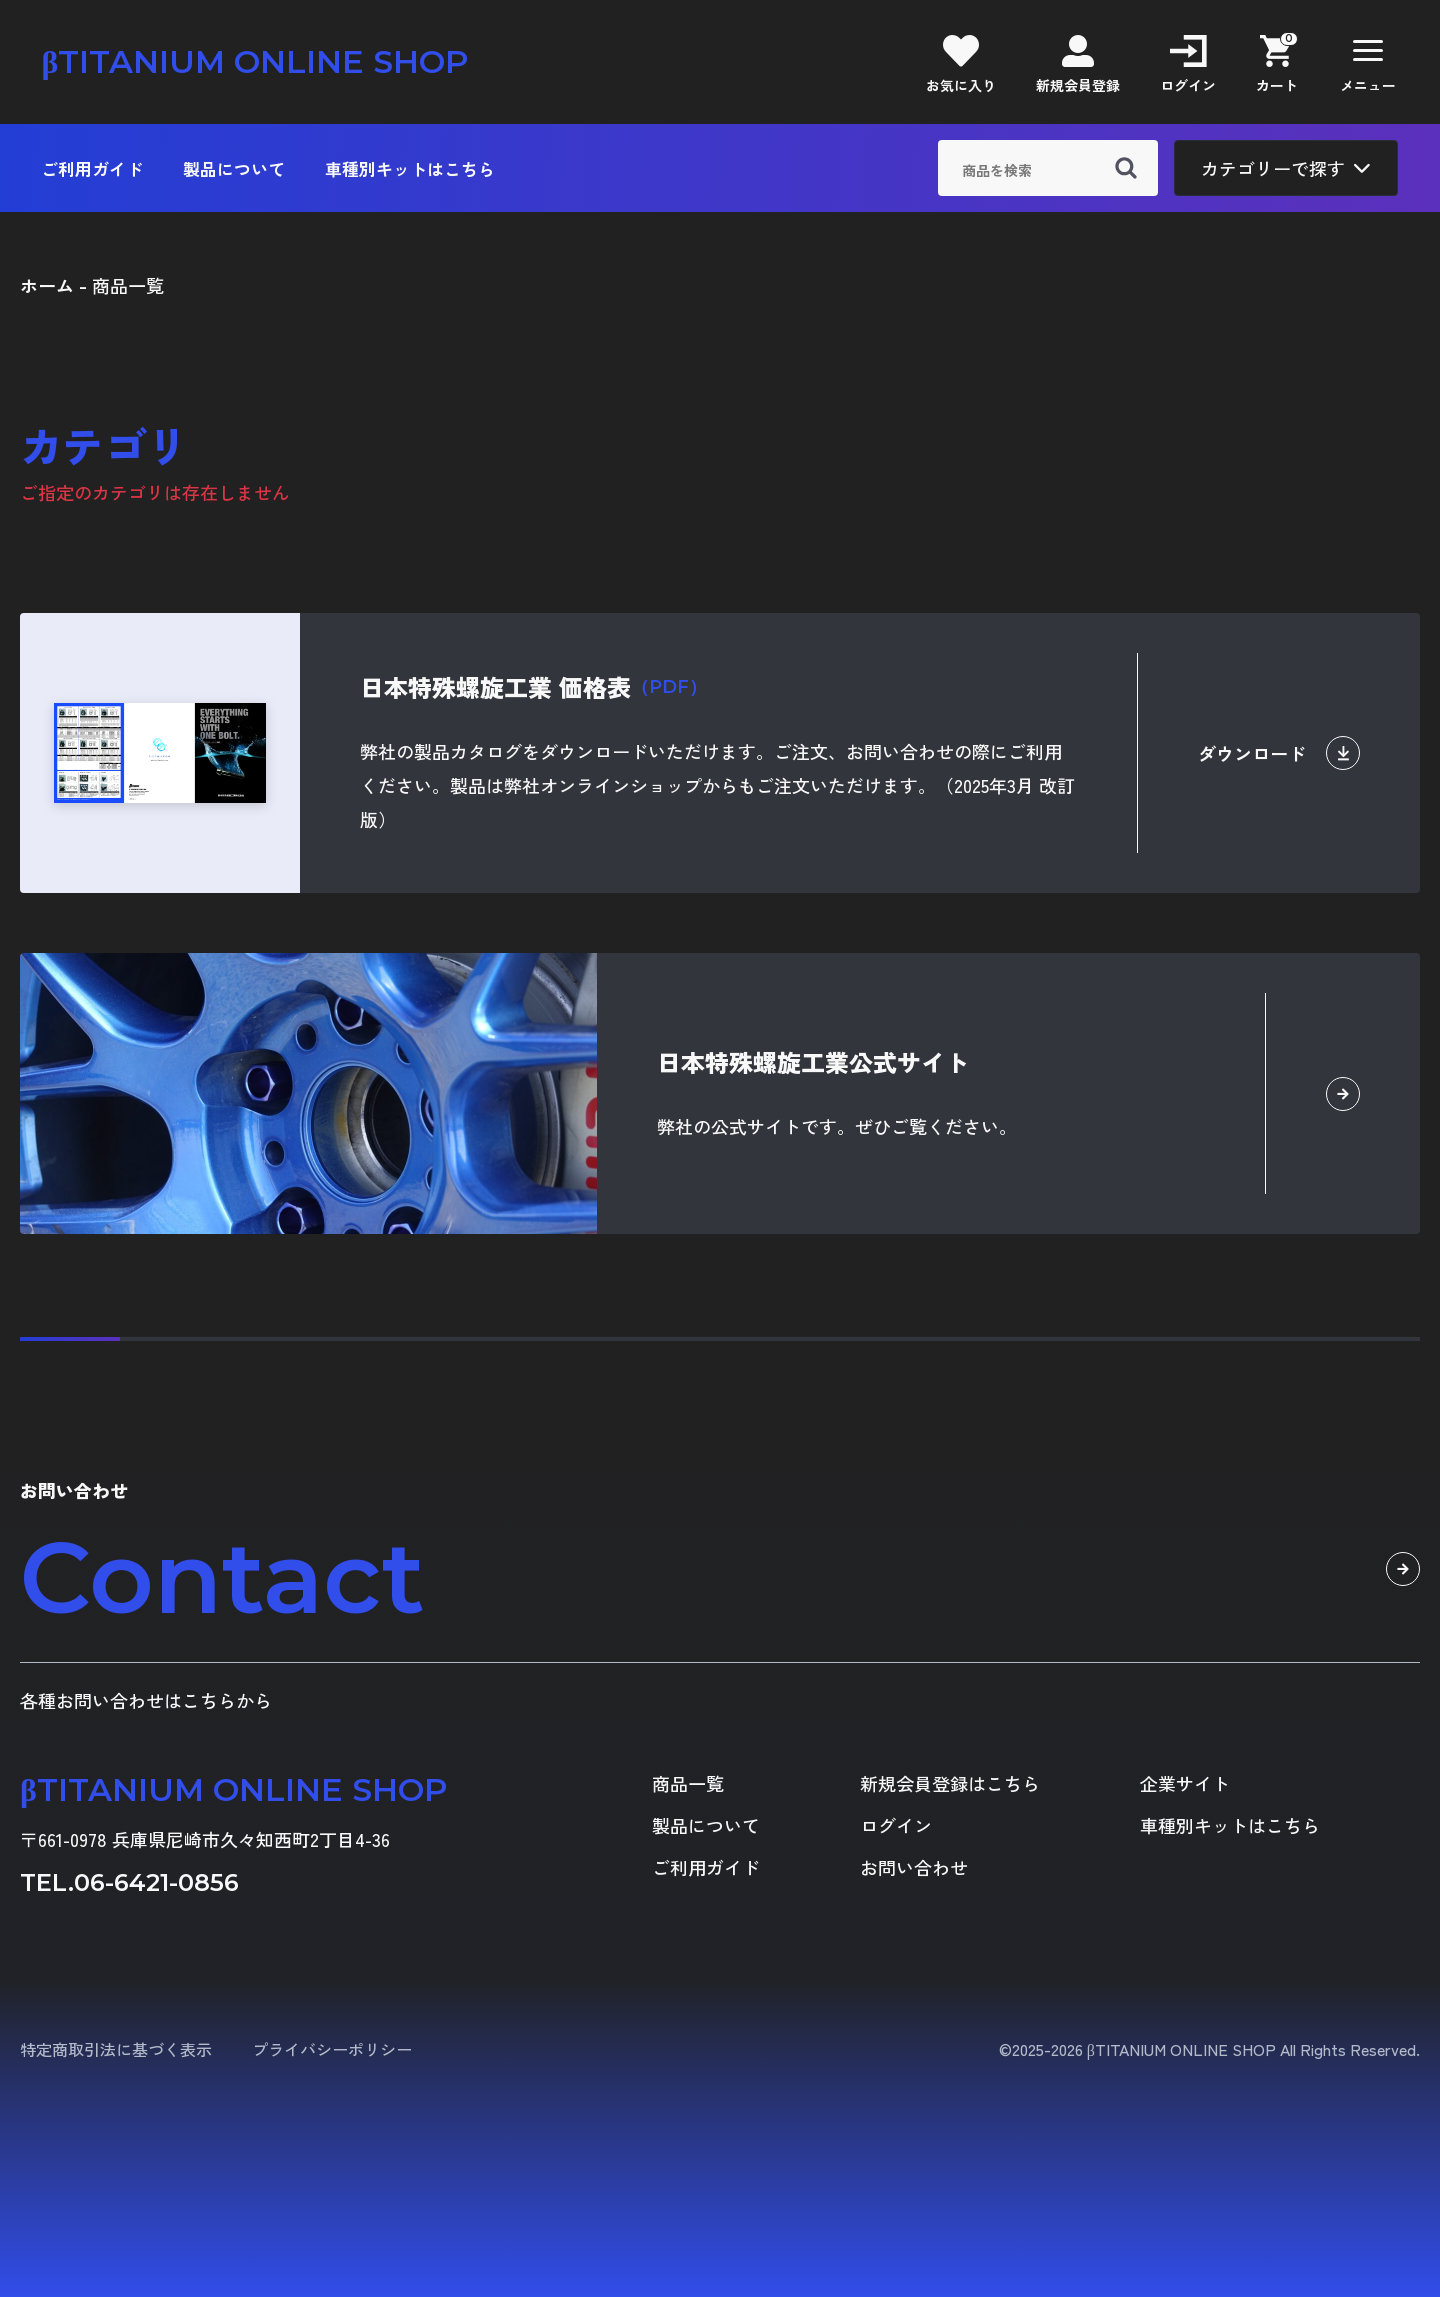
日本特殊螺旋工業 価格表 (533, 686)
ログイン (896, 1825)
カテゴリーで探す (1286, 168)
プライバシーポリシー (332, 2049)
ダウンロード (1279, 753)
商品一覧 (688, 1783)
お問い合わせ (914, 1867)
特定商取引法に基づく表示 (116, 2049)
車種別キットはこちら (410, 168)
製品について (234, 168)
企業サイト (1185, 1783)
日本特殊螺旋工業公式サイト (813, 1061)
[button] (1368, 62)
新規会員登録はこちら (950, 1783)
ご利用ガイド (92, 168)
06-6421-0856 (156, 1882)
